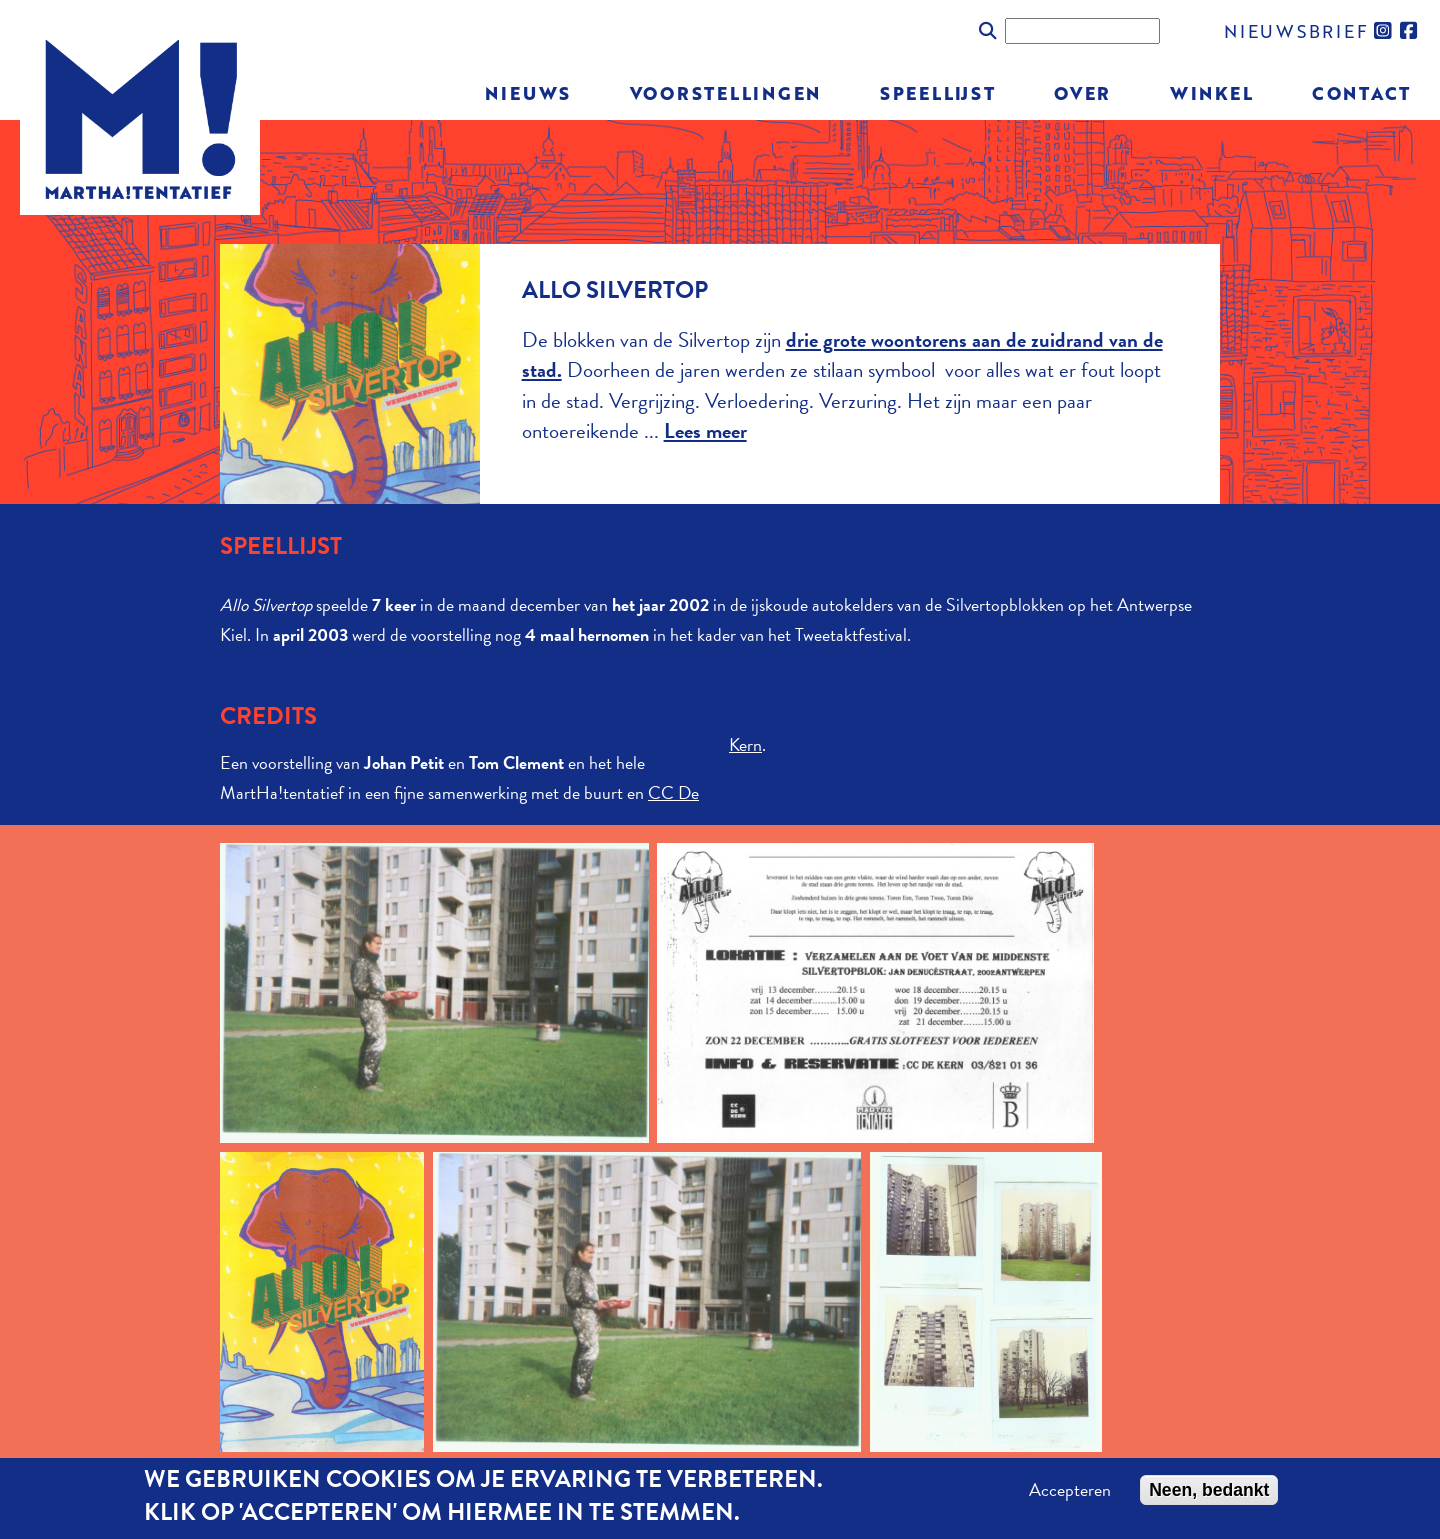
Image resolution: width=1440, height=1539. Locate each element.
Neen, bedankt (1209, 1490)
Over (1082, 92)
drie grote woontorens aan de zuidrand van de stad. (842, 355)
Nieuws (528, 92)
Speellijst (938, 92)
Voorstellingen (726, 92)
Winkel (1212, 92)
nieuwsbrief (1296, 30)
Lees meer (705, 431)
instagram (1384, 31)
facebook (1410, 31)
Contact (1361, 92)
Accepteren (1070, 1490)
